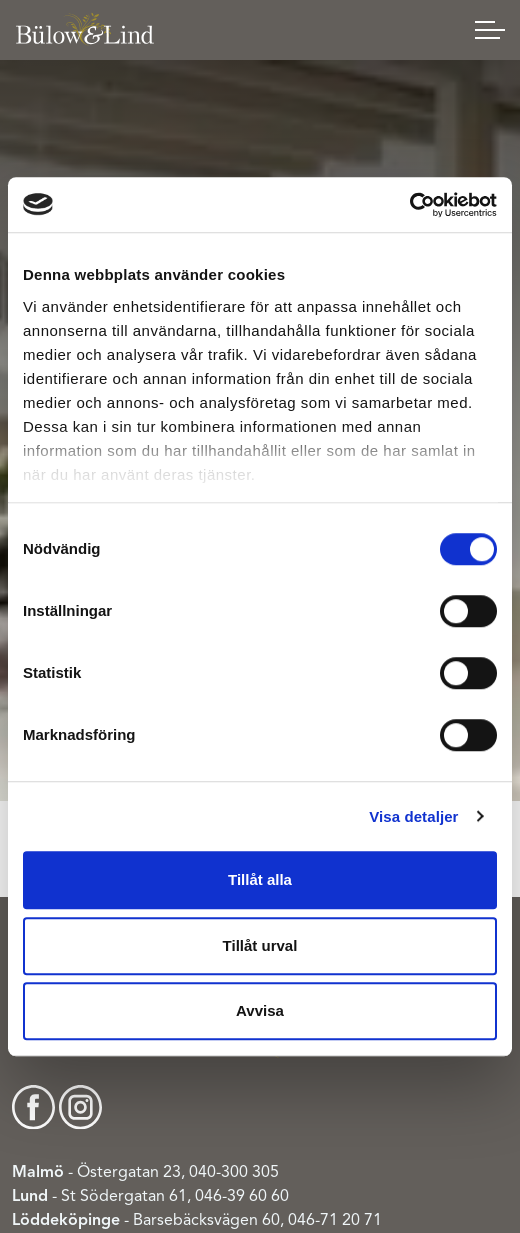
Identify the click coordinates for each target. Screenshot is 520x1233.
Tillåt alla (260, 879)
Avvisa (260, 1010)
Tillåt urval (260, 945)
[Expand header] (490, 30)
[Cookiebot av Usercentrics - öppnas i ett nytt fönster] (409, 205)
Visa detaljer (413, 816)
